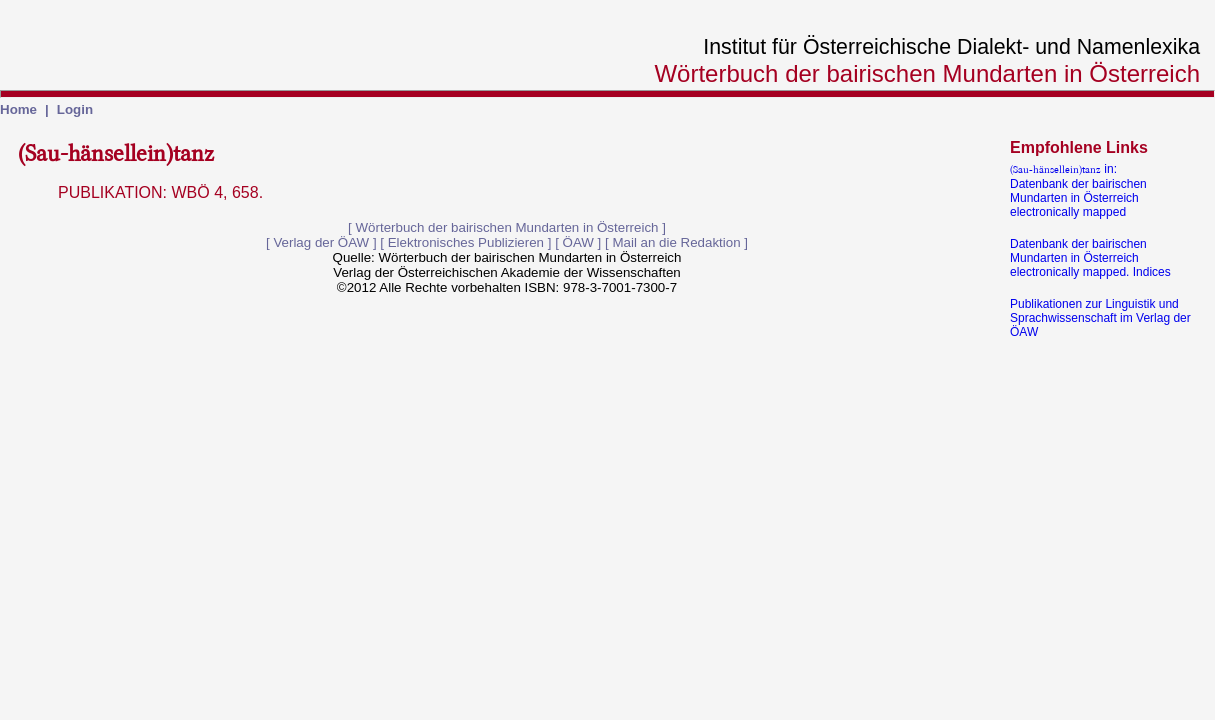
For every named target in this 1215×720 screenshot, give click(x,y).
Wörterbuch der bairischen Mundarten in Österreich (507, 227)
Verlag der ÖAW (321, 242)
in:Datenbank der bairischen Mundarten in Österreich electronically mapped (1078, 190)
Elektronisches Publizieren (466, 242)
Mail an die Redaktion (676, 242)
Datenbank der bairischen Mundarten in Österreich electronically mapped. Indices (1090, 258)
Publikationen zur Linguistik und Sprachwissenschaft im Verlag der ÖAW (1100, 318)
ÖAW (578, 242)
